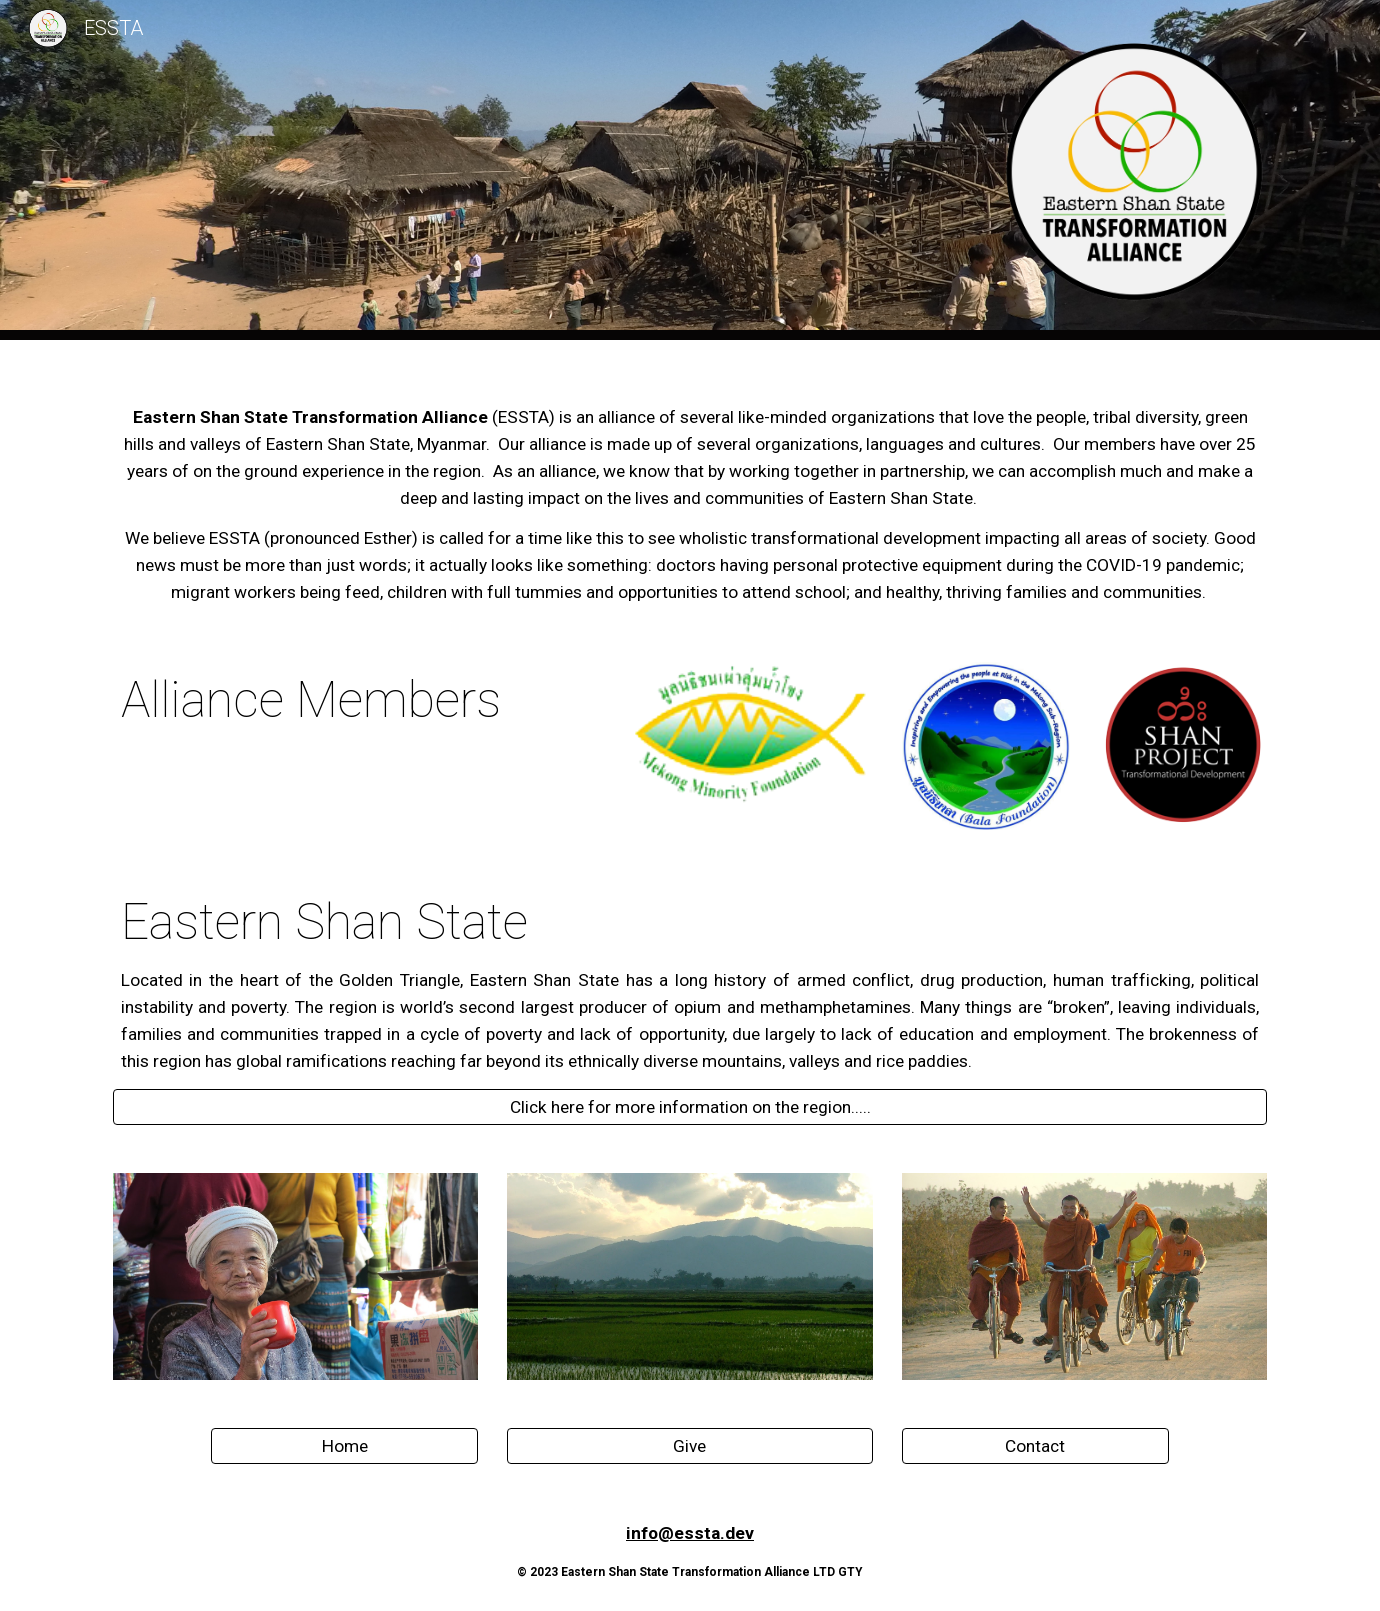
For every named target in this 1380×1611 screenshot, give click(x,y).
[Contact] (1035, 1445)
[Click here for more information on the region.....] (690, 1106)
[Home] (344, 1445)
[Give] (689, 1445)
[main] (690, 489)
